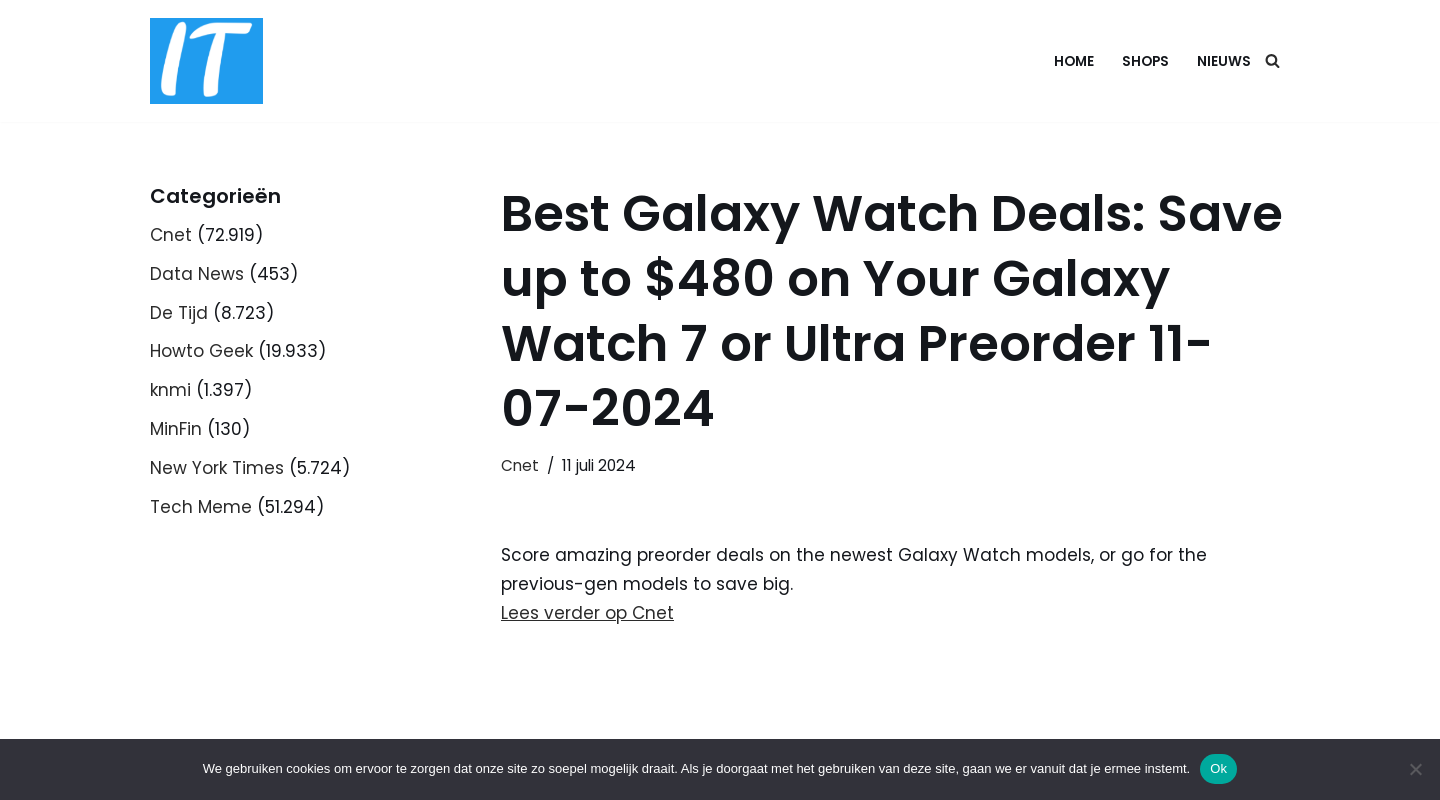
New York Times (217, 468)
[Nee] (1415, 769)
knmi (170, 390)
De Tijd (179, 313)
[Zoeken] (1272, 60)
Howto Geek (201, 351)
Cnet (171, 235)
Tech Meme (201, 507)
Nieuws (1224, 61)
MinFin (176, 429)
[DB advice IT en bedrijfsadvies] (206, 61)
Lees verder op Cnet (587, 613)
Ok (1218, 768)
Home (1074, 61)
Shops (1145, 61)
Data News (197, 274)
